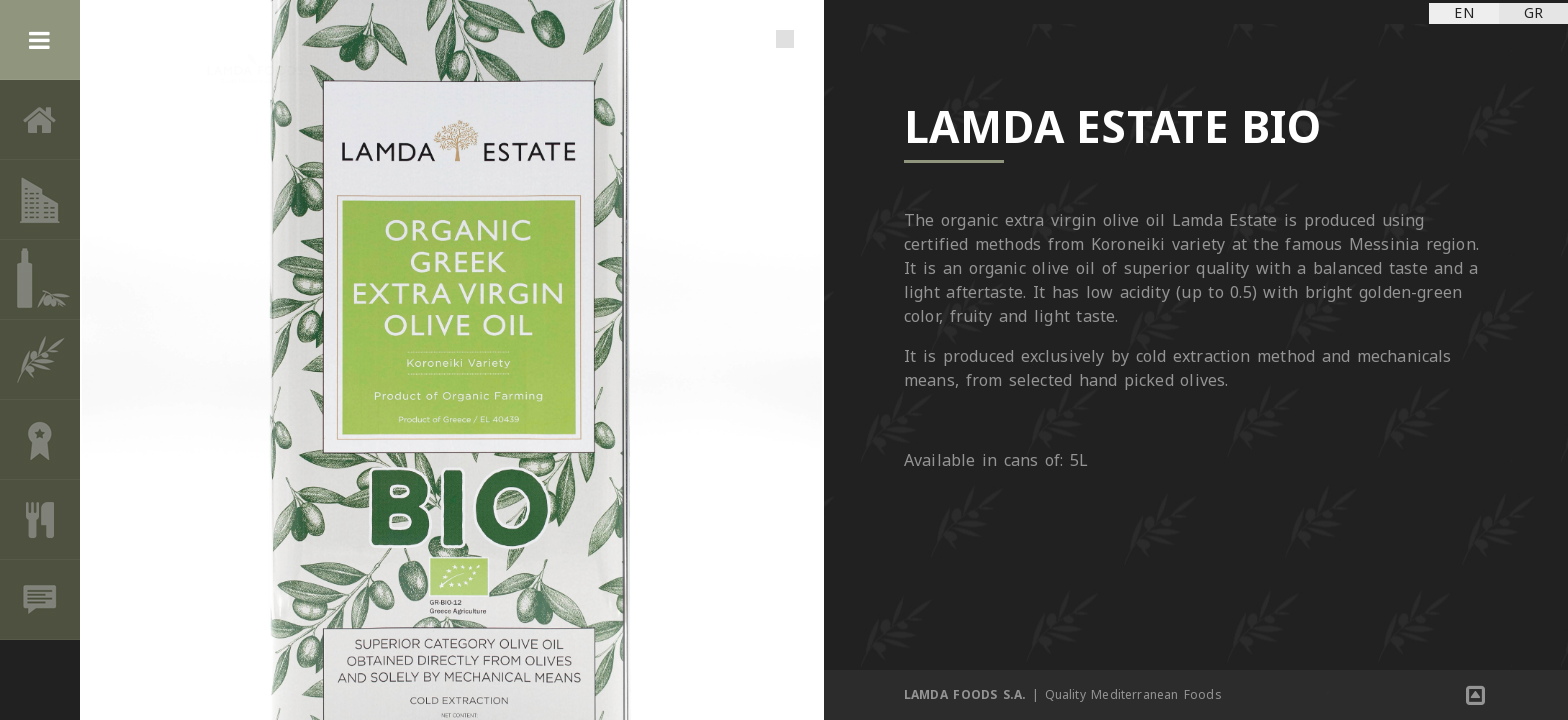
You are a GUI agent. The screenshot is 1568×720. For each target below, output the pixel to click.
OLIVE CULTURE (40, 360)
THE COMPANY (40, 200)
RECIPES (40, 520)
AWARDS (40, 440)
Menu (40, 40)
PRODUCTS (40, 280)
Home (40, 120)
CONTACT (40, 600)
